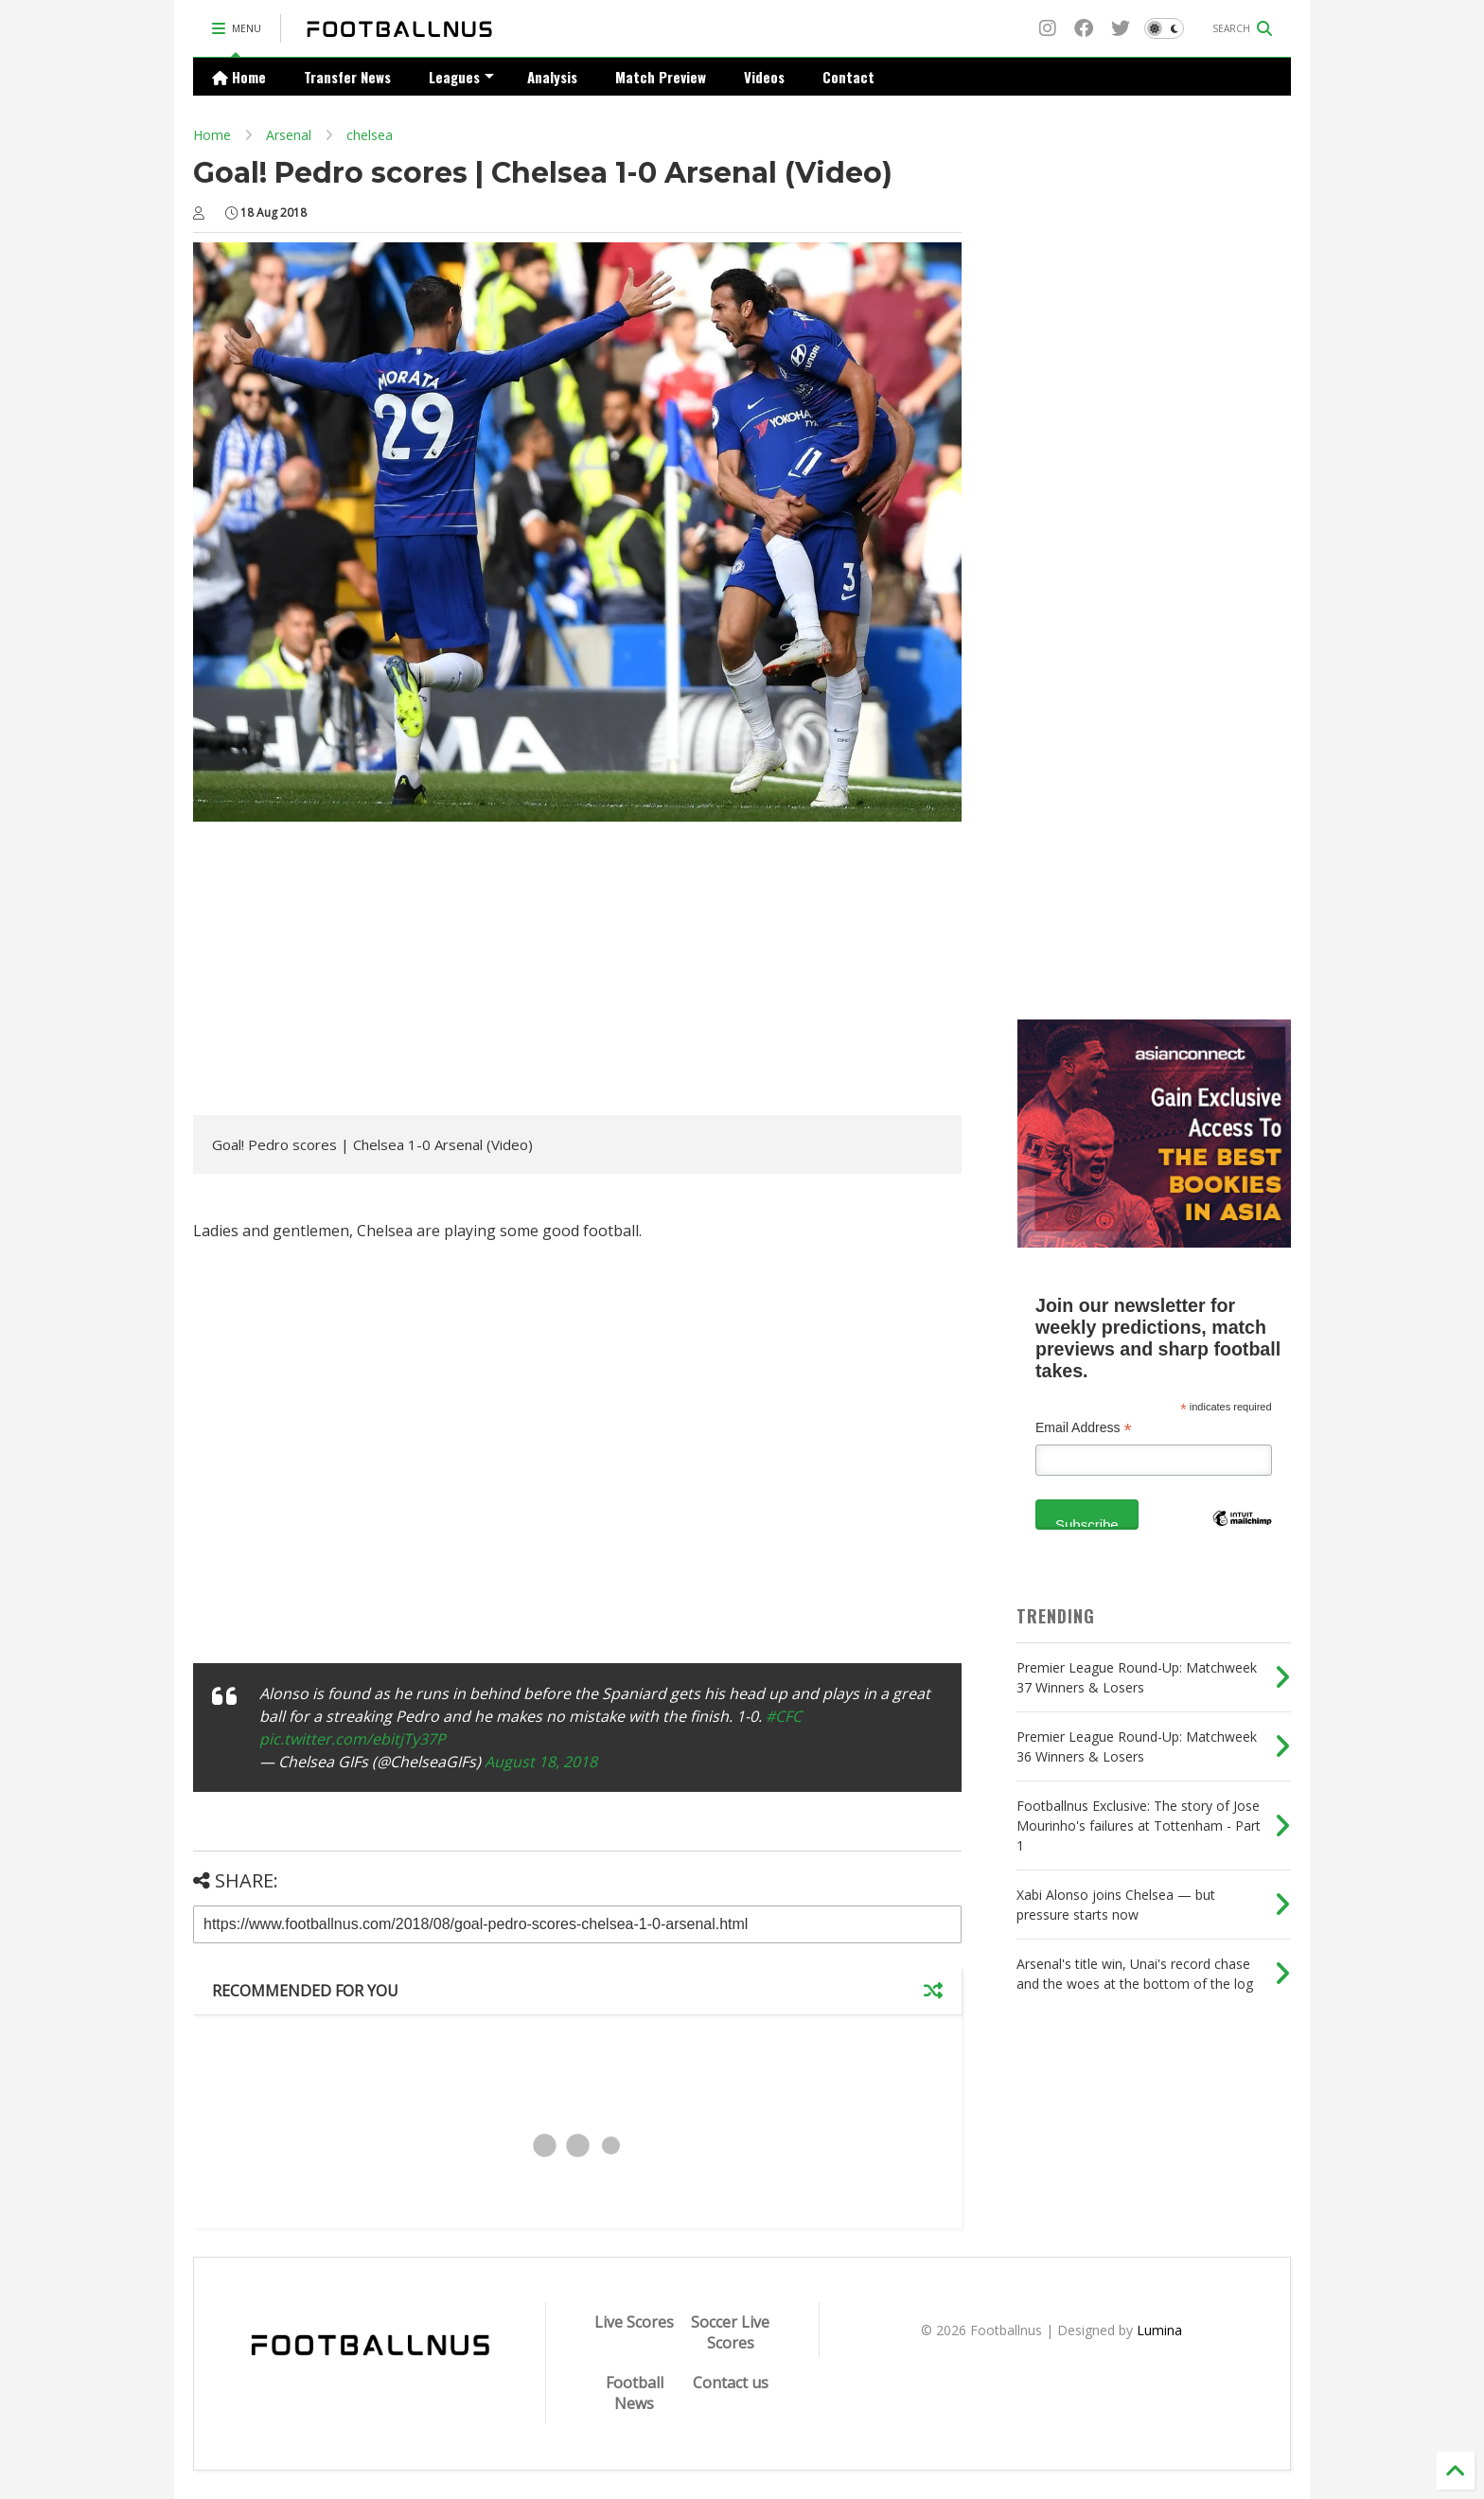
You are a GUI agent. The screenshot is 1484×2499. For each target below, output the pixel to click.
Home (239, 76)
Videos (764, 76)
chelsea (369, 135)
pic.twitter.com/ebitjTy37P (352, 1738)
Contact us (730, 2382)
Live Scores (634, 2322)
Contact (848, 76)
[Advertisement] (352, 973)
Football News (634, 2393)
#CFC (784, 1716)
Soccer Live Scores (730, 2332)
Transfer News (347, 76)
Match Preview (660, 76)
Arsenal (288, 135)
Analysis (552, 76)
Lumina (1159, 2330)
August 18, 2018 (541, 1761)
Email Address (1083, 1428)
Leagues (461, 76)
